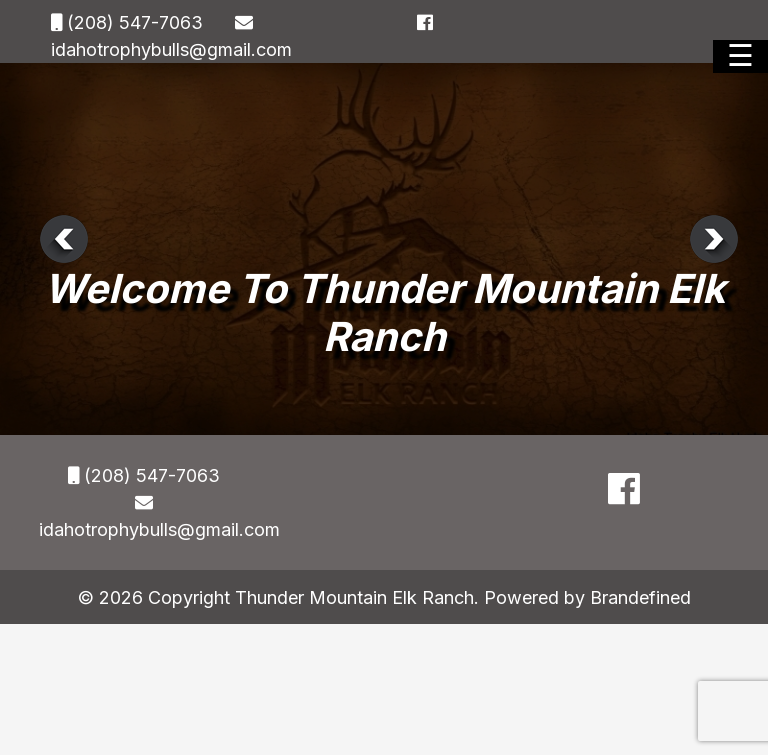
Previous (64, 239)
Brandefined (640, 597)
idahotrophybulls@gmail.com (171, 49)
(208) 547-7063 (132, 22)
